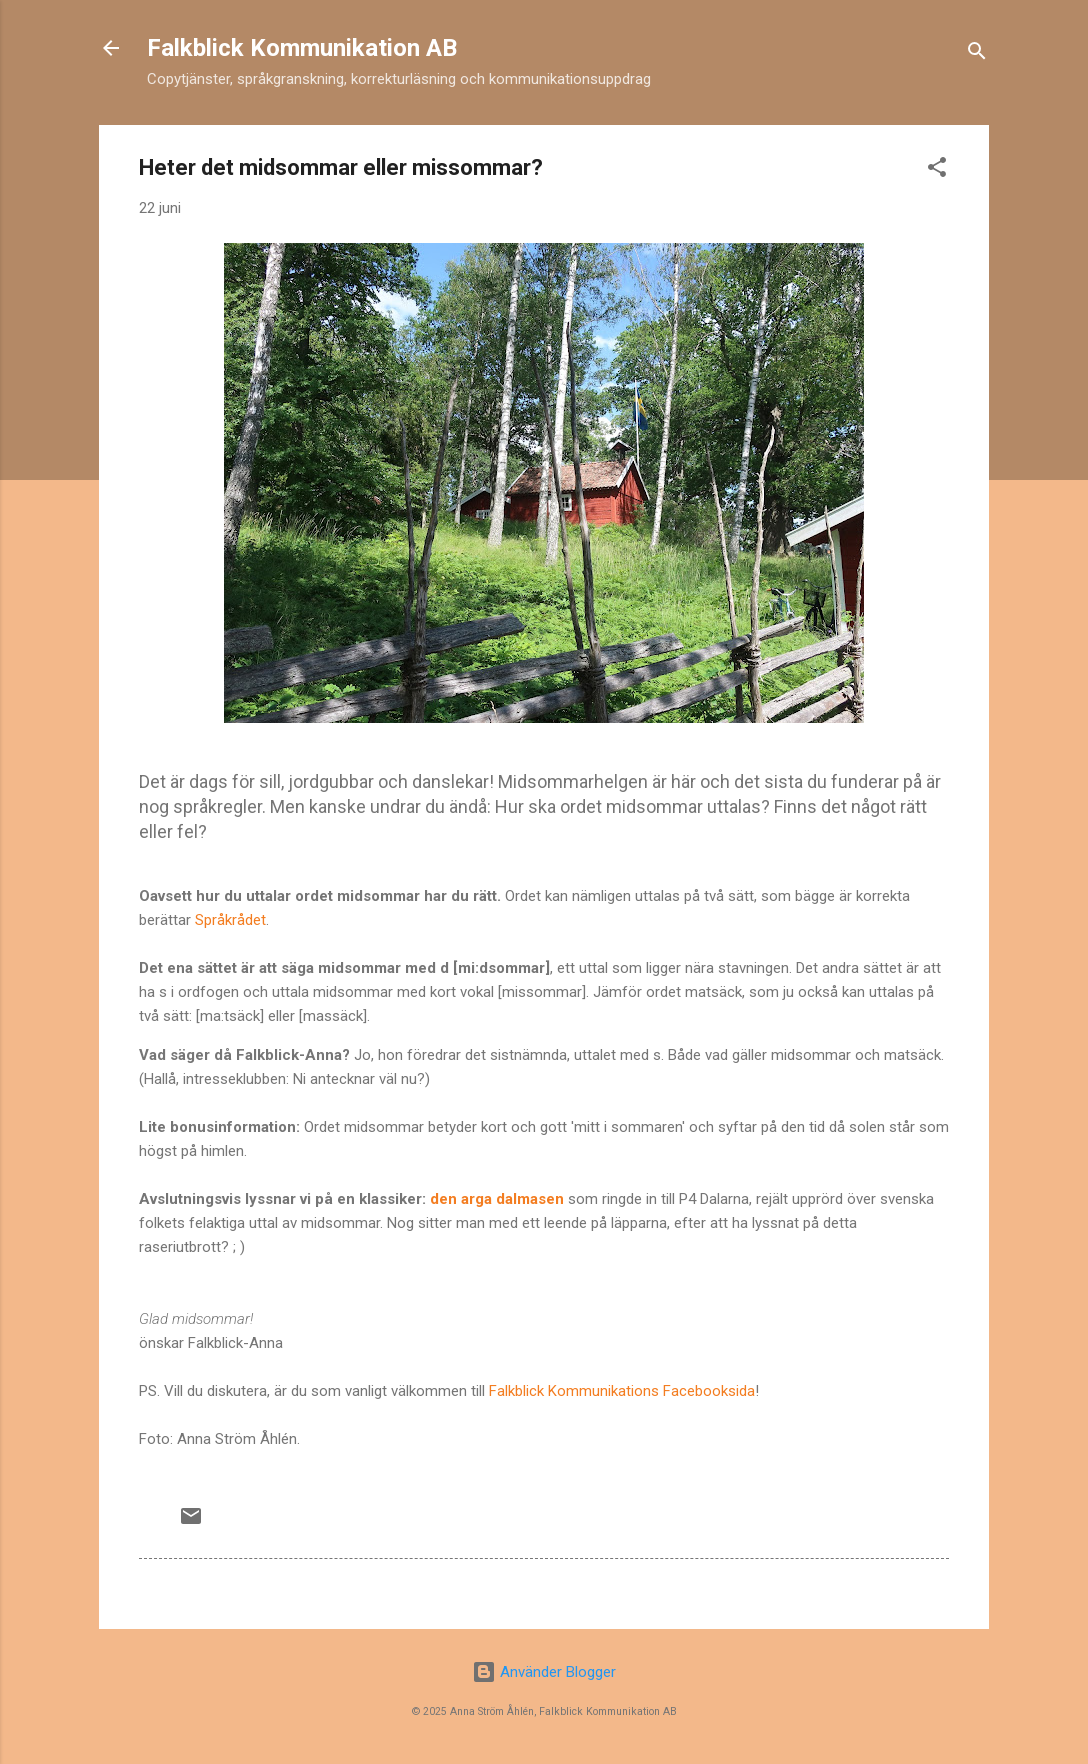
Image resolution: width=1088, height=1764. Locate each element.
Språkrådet (230, 920)
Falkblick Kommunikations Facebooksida (622, 1391)
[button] (937, 170)
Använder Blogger (544, 1672)
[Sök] (977, 54)
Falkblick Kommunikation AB (302, 48)
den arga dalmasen (497, 1199)
